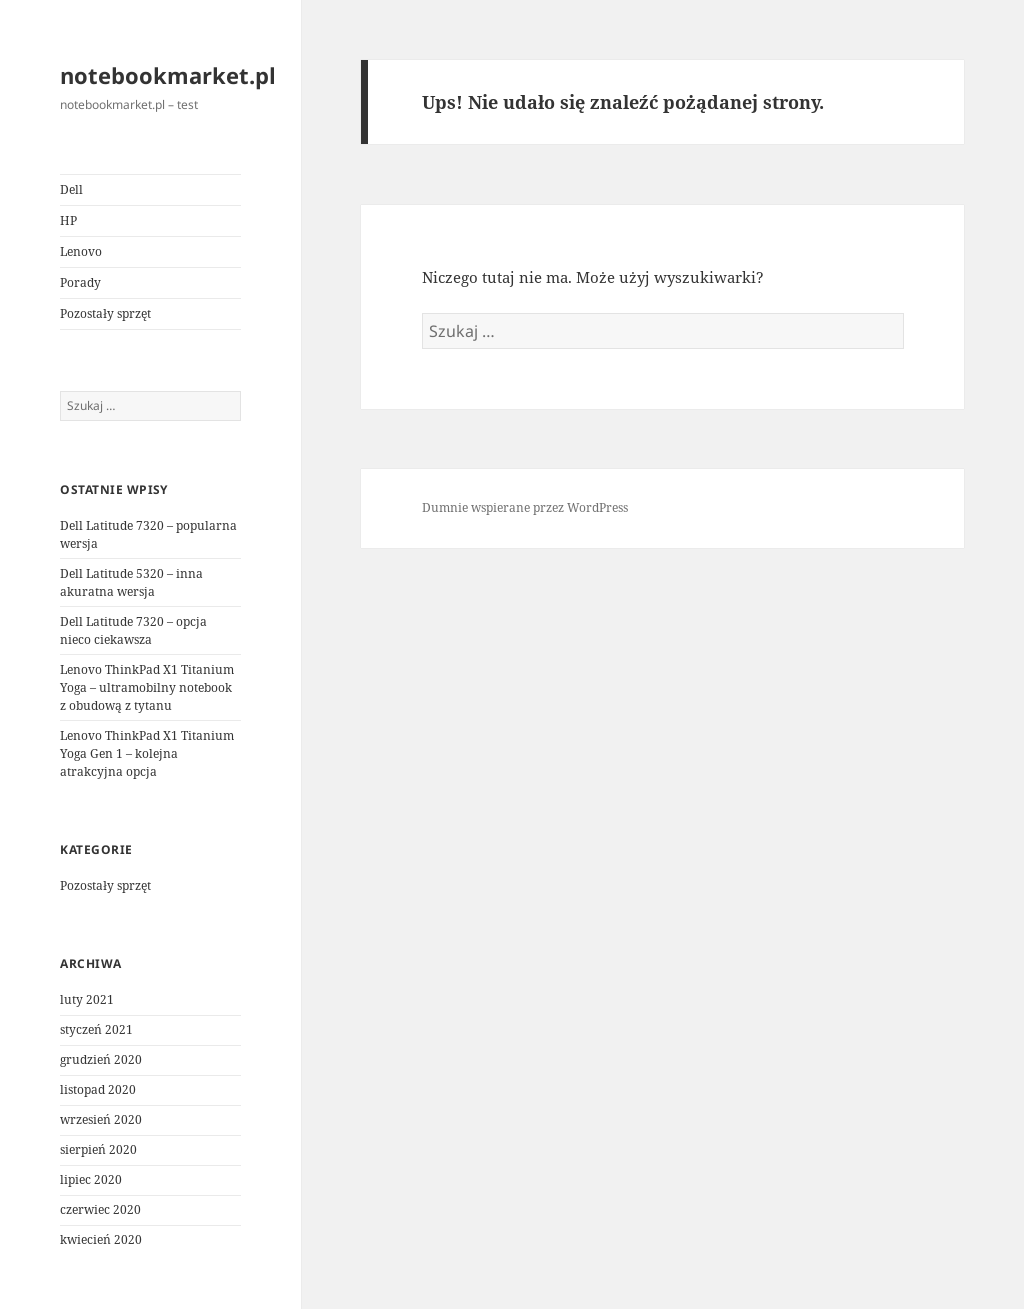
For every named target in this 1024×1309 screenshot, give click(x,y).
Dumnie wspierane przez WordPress (525, 507)
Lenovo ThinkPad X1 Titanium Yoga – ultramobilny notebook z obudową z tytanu (147, 687)
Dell (71, 189)
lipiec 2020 (91, 1179)
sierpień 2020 (98, 1149)
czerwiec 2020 (100, 1209)
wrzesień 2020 (101, 1119)
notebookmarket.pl (168, 75)
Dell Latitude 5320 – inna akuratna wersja (131, 582)
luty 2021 (87, 999)
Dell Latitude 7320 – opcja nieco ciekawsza (133, 630)
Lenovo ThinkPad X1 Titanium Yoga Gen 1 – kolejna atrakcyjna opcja (147, 753)
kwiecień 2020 (101, 1239)
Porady (80, 282)
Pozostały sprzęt (105, 313)
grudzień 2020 (101, 1059)
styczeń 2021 (96, 1029)
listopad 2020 (98, 1089)
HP (68, 220)
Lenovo (81, 251)
